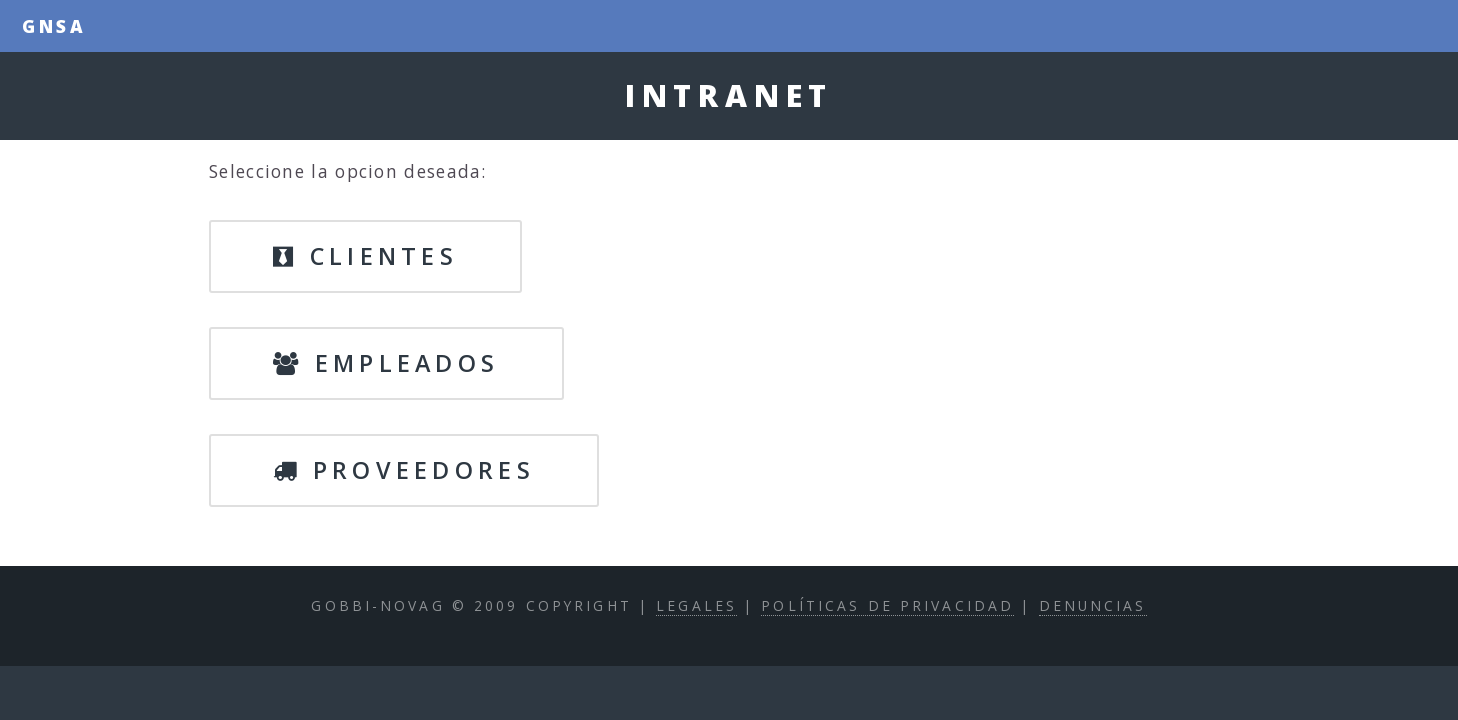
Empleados (386, 363)
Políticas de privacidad (887, 605)
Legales (696, 605)
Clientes (365, 256)
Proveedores (403, 470)
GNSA (55, 26)
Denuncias (1093, 605)
